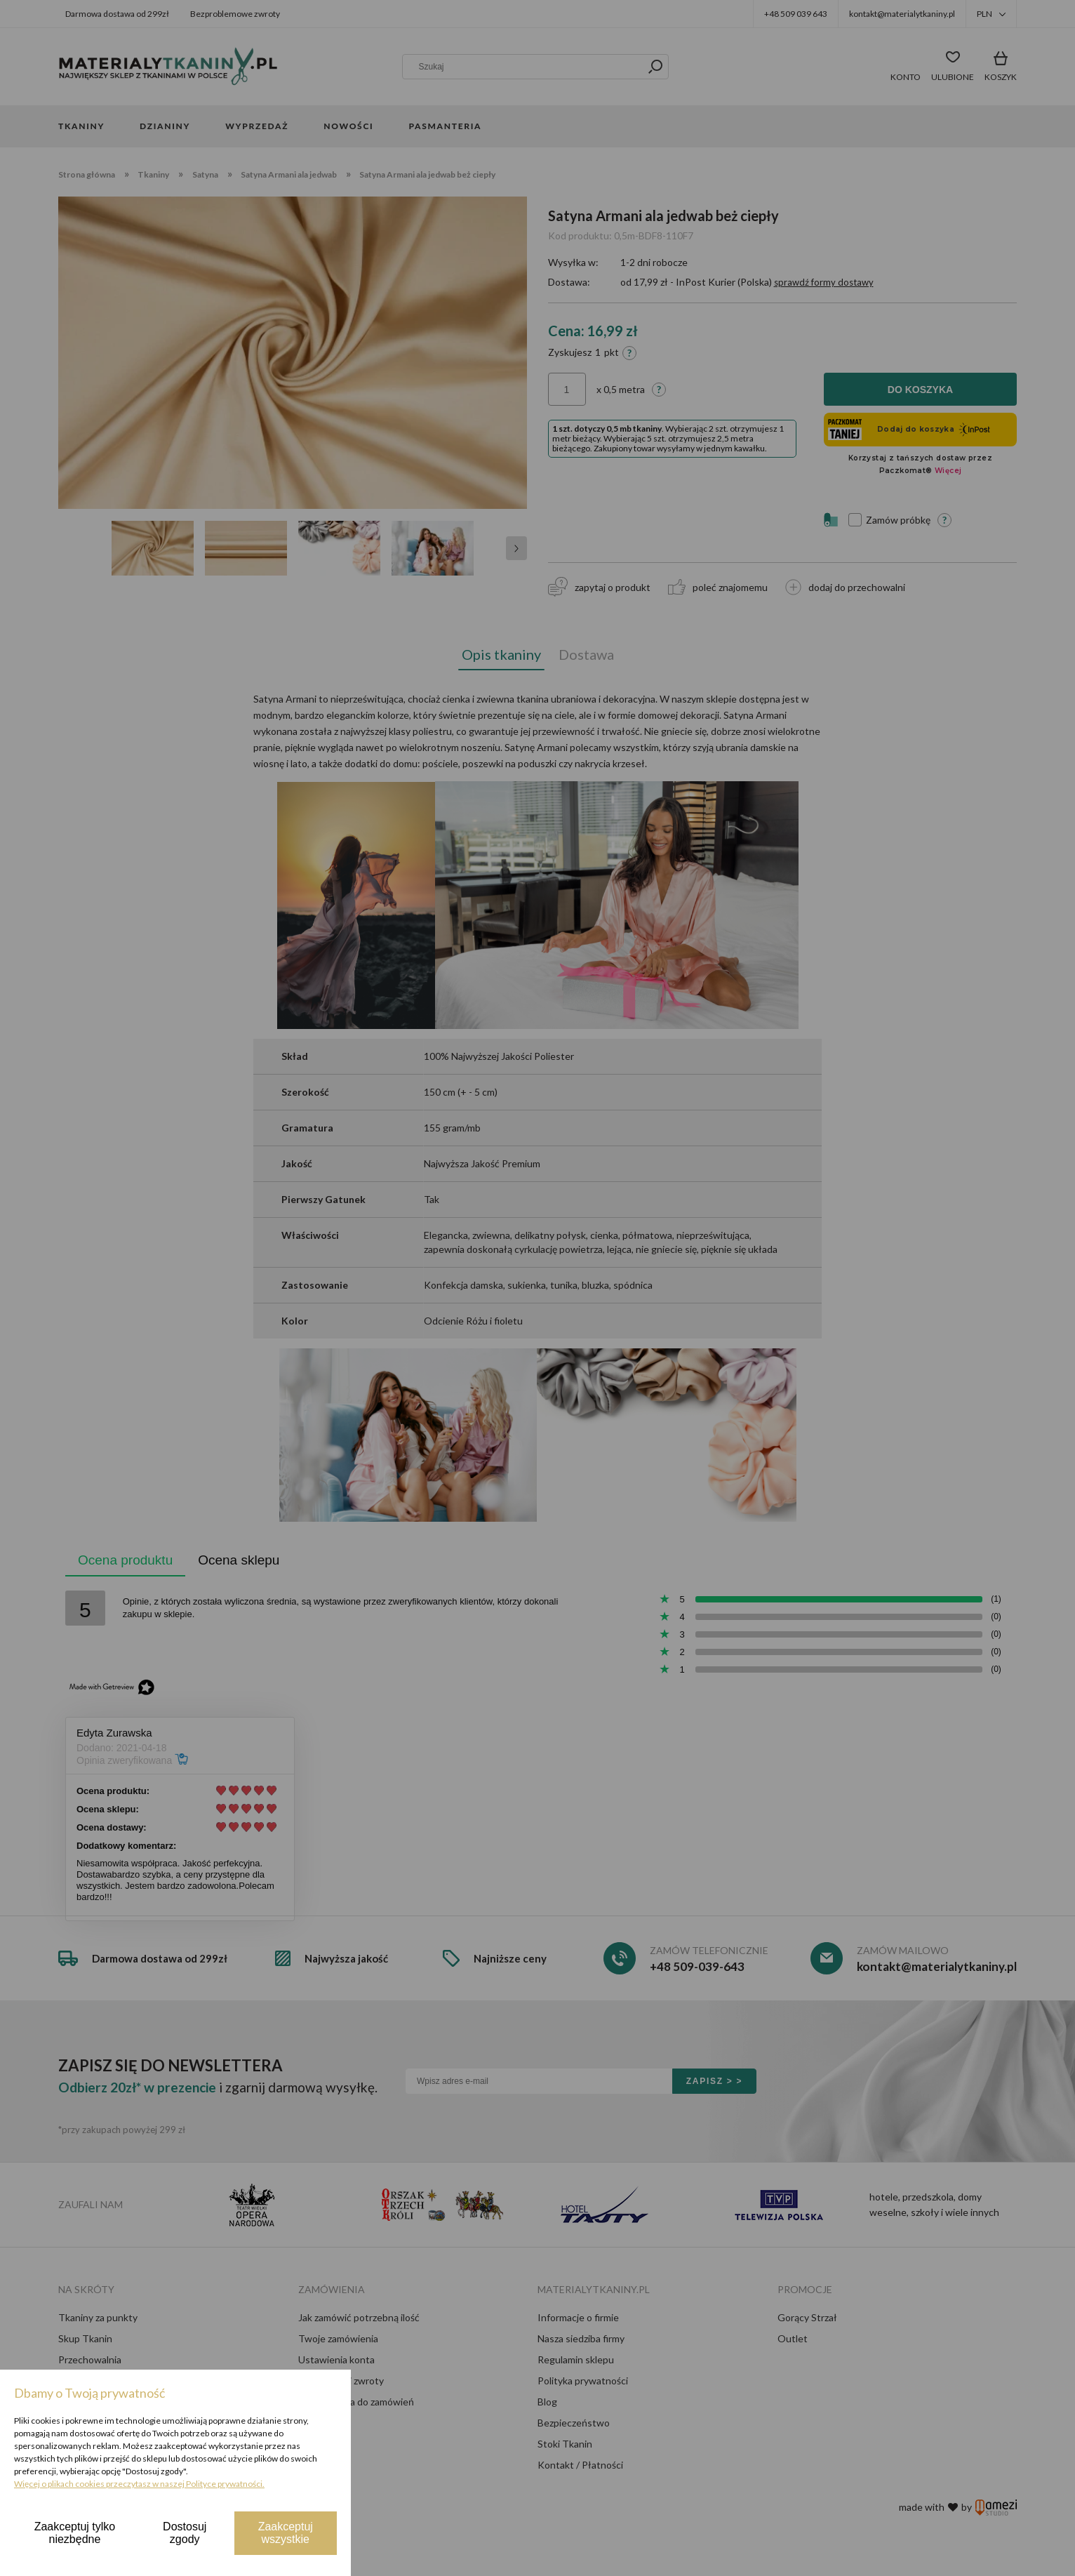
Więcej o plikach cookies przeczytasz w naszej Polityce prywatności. (139, 2483)
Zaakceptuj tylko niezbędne (75, 2533)
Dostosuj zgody (184, 2533)
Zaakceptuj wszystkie (285, 2533)
